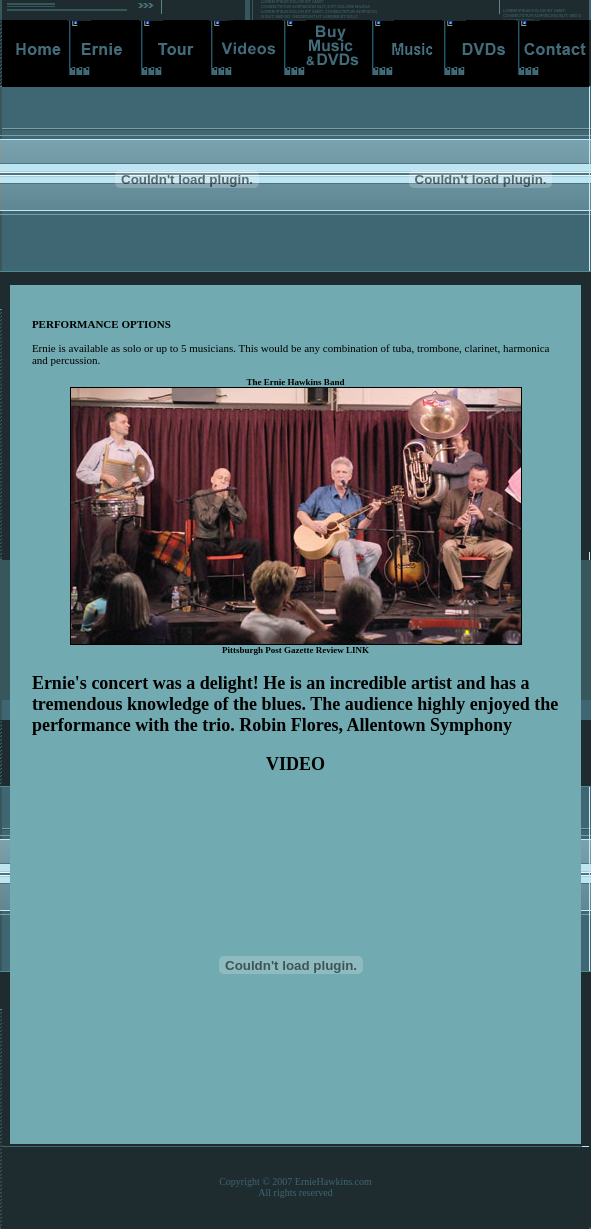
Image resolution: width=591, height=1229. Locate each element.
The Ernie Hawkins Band (296, 382)
